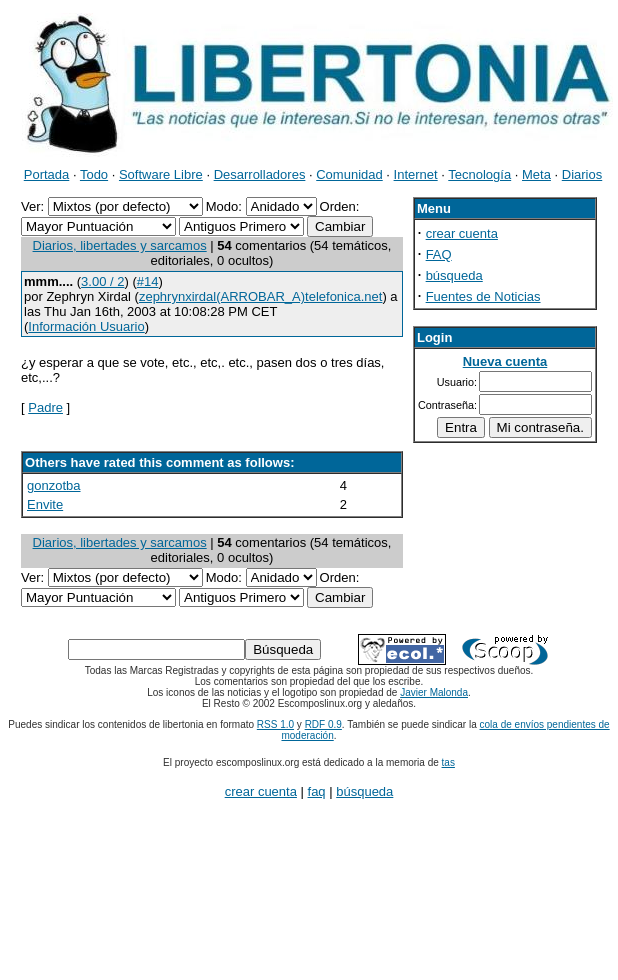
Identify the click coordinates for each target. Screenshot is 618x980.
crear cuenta (462, 233)
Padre (45, 407)
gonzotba (54, 485)
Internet (416, 174)
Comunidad (349, 174)
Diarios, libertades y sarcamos (120, 245)
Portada (47, 174)
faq (317, 791)
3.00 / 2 (102, 281)
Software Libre (161, 174)
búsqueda (454, 275)
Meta (536, 174)
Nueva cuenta (505, 361)
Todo (94, 174)
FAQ (439, 254)
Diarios (582, 174)
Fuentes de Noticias (483, 296)
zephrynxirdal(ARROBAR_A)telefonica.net (261, 296)
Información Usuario (86, 326)
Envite (45, 504)
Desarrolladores (260, 174)
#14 (148, 281)
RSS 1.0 (275, 724)
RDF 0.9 (323, 724)
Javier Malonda (434, 692)
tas (448, 762)
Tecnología (479, 174)
